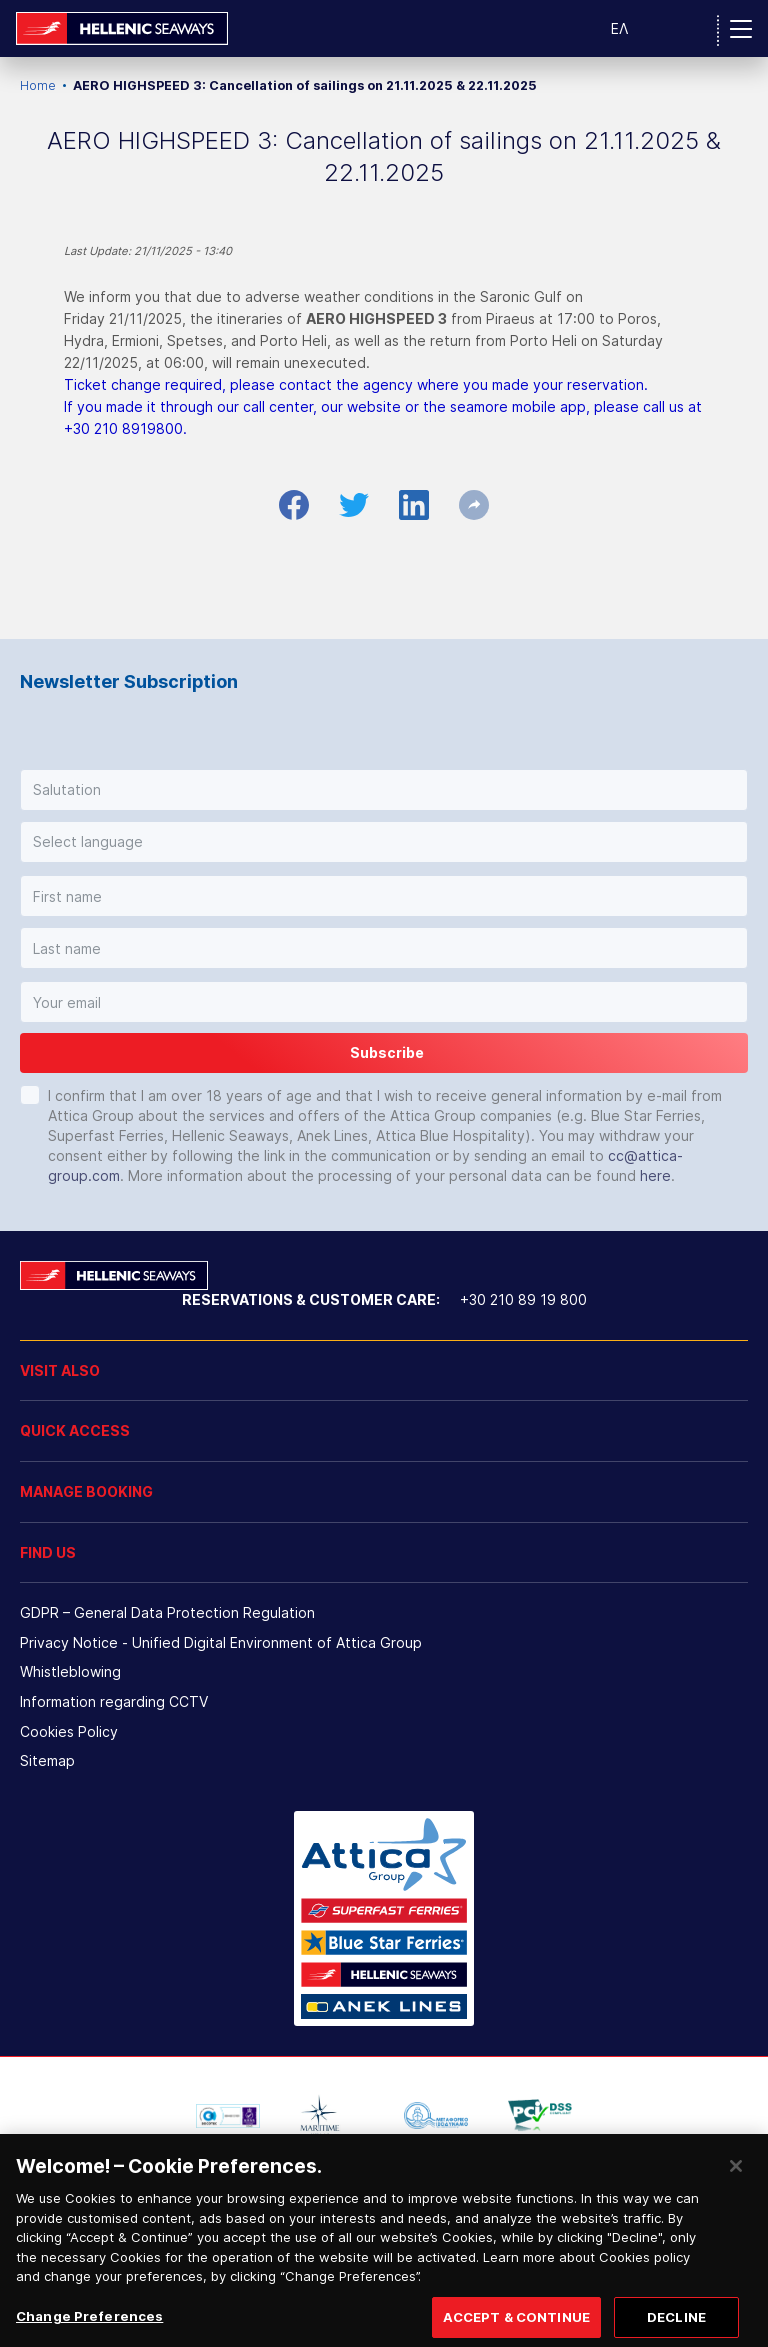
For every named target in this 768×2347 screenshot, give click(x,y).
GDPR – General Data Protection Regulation (167, 1612)
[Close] (736, 2192)
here (655, 1175)
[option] (228, 2116)
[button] (384, 790)
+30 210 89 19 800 (523, 1299)
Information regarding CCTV (114, 1701)
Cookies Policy (69, 1731)
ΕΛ (619, 28)
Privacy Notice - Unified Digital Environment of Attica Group (221, 1642)
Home (38, 85)
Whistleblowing (70, 1671)
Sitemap (47, 1760)
